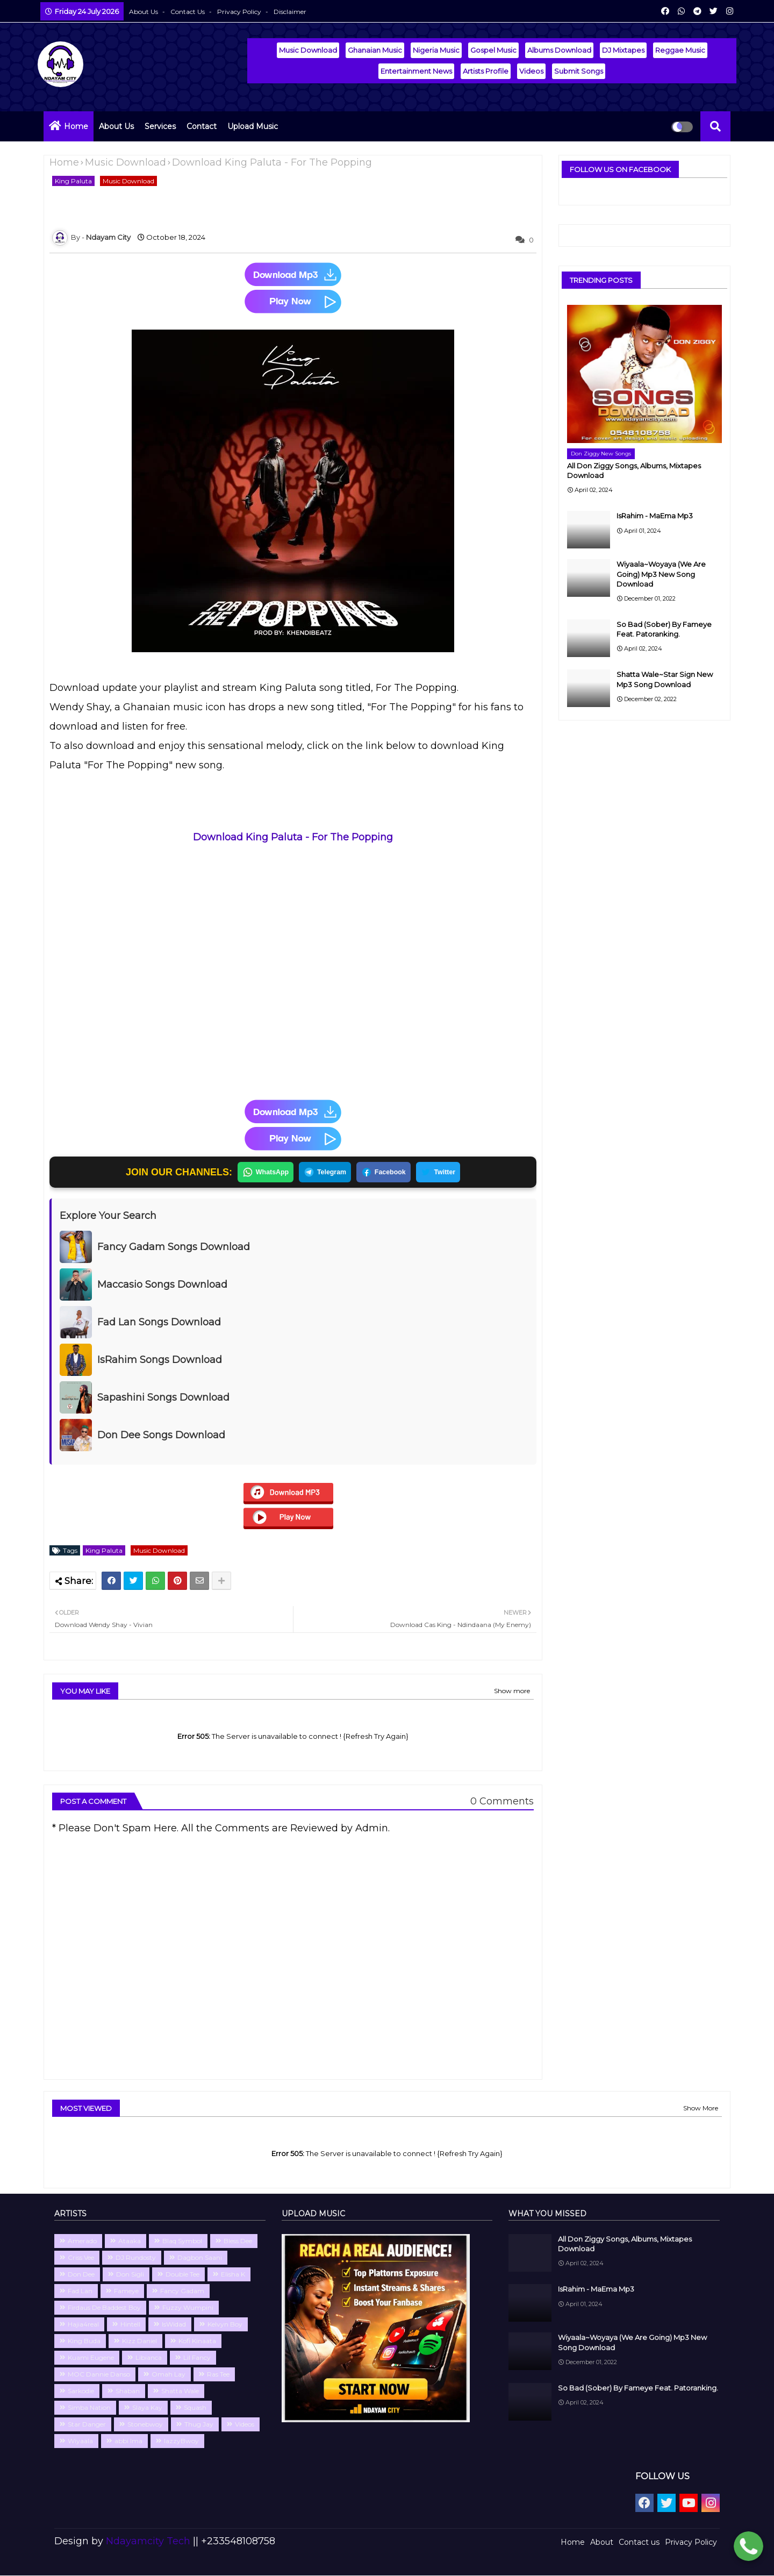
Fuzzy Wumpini (187, 2308)
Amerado (82, 2241)
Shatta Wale (180, 2391)
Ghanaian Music (375, 50)
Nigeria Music (436, 50)
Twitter (442, 1172)
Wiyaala (80, 2441)
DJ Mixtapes (623, 50)
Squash (195, 2408)
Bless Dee (238, 2241)
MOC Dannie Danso (99, 2375)
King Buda (84, 2341)
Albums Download (559, 50)
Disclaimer (290, 12)
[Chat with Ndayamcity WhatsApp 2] (748, 2548)
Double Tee (182, 2275)
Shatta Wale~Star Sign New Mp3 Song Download (665, 679)
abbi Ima (128, 2441)
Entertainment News (416, 71)
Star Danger (87, 2425)
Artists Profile (485, 71)
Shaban (128, 2391)
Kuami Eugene (91, 2358)
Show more (512, 1691)
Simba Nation (89, 2408)
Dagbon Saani (199, 2258)
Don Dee (81, 2275)
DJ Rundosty (136, 2258)
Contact (202, 126)
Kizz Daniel (139, 2341)
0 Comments (502, 1802)
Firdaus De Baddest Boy (104, 2308)
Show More (700, 2108)
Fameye (126, 2291)
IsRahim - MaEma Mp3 (655, 515)
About (601, 2543)
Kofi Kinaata (197, 2341)
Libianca (148, 2358)
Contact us (188, 12)
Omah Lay (168, 2375)
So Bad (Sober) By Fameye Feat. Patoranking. (664, 629)
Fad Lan (80, 2291)
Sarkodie (81, 2391)
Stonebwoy (145, 2425)
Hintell (130, 2325)
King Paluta (73, 181)
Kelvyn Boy (224, 2325)
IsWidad (174, 2325)
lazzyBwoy (181, 2441)
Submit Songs (578, 71)
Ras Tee (218, 2375)
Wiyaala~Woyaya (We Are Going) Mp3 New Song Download (661, 574)
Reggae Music (680, 50)
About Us (144, 12)
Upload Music (252, 126)
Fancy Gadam (182, 2291)
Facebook (385, 1172)
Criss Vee (81, 2258)
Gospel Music (493, 50)
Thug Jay (198, 2425)
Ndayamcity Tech (149, 2542)
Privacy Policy (240, 12)
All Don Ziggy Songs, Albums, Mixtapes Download (634, 470)
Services (160, 126)
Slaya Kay (147, 2408)
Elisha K (233, 2275)
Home (76, 126)
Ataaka (129, 2241)
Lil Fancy (197, 2358)
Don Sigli (130, 2275)
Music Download (308, 50)
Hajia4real (83, 2325)
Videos (531, 71)
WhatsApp (261, 1172)
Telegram (324, 1172)
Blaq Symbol (182, 2241)
